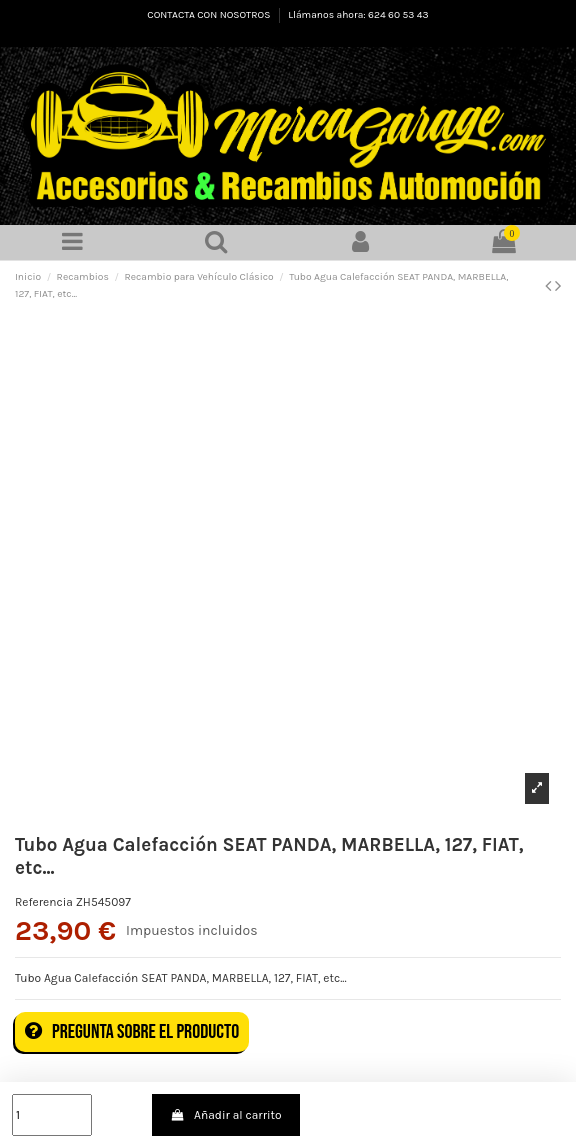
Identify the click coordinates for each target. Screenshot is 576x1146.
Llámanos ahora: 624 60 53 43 (358, 15)
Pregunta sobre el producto (132, 1032)
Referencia (44, 902)
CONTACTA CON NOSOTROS (209, 15)
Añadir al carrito (226, 1115)
